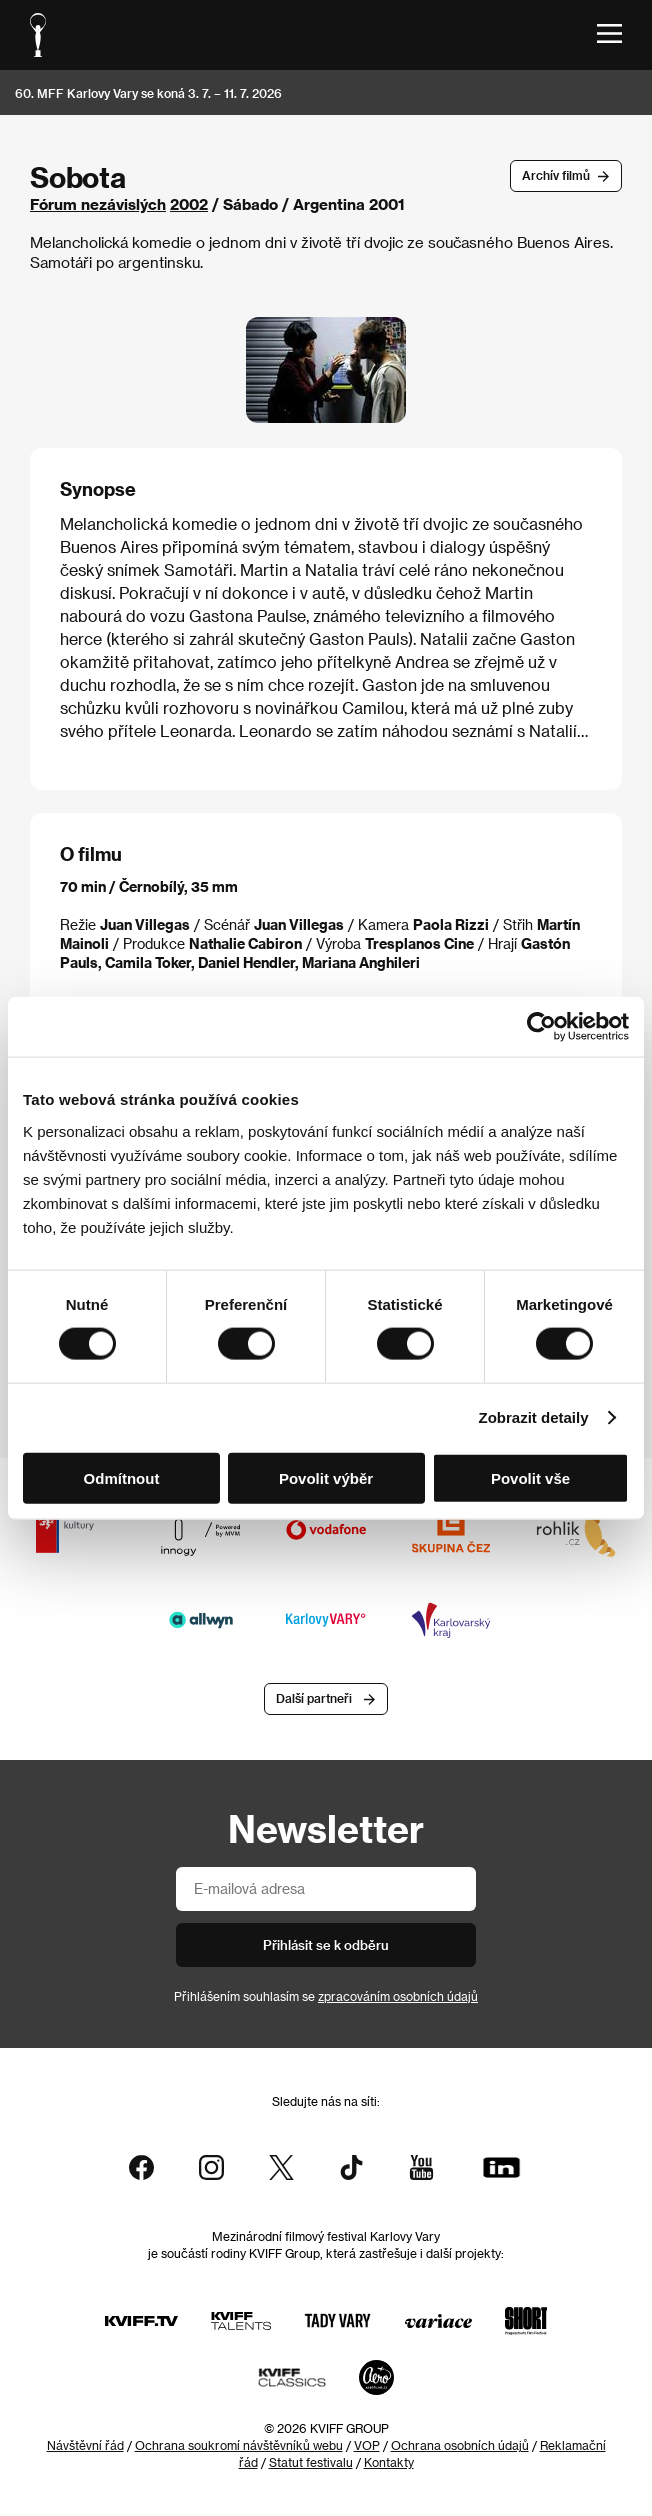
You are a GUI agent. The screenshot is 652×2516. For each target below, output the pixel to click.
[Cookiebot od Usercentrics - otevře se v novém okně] (541, 1027)
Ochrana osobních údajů (460, 2445)
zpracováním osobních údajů (398, 1996)
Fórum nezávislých (98, 204)
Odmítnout (122, 1477)
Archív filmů (556, 175)
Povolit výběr (326, 1477)
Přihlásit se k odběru (326, 1944)
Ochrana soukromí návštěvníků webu (239, 2445)
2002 (189, 204)
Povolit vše (530, 1477)
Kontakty (389, 2462)
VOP (367, 2445)
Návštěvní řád (85, 2445)
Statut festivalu (311, 2462)
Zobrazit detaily (534, 1417)
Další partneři (314, 1699)
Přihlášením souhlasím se (326, 1996)
